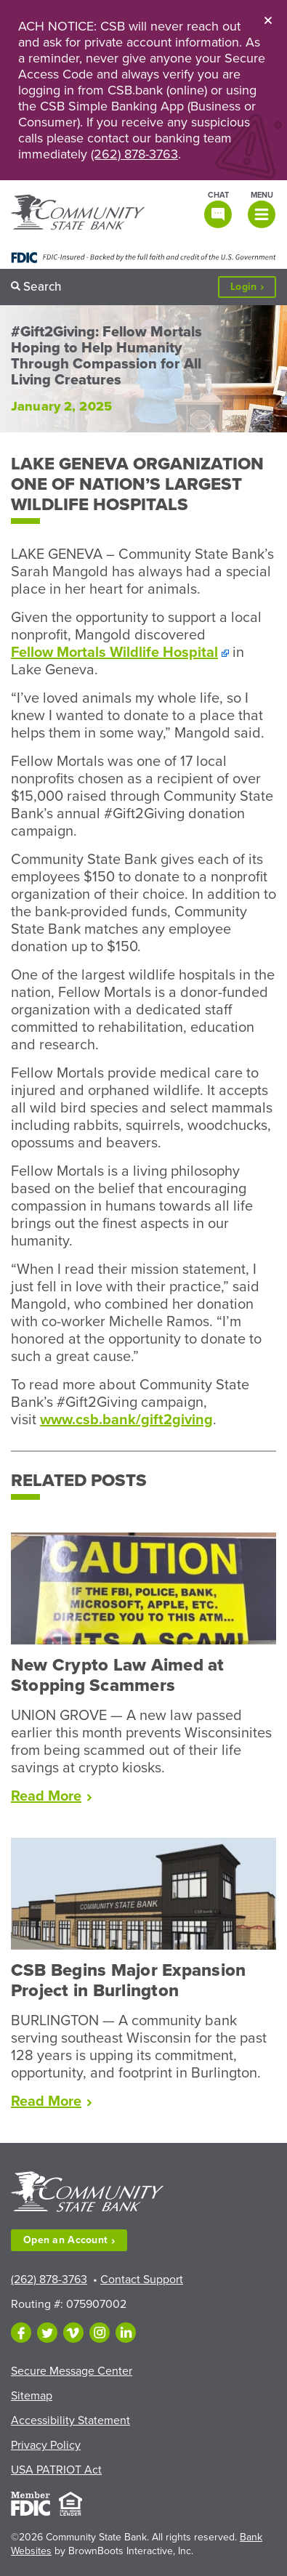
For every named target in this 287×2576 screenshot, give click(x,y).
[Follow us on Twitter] (47, 2332)
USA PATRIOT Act (56, 2470)
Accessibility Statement (70, 2420)
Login (253, 287)
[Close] (268, 19)
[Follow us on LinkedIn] (126, 2332)
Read (51, 1796)
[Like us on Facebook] (21, 2332)
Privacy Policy (46, 2445)
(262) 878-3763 (134, 154)
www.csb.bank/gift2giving (126, 1420)
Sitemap (31, 2396)
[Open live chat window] (217, 209)
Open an (69, 2240)
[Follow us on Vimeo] (73, 2332)
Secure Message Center (71, 2371)
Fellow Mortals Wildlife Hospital (114, 652)
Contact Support (141, 2279)
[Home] (78, 213)
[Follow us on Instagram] (99, 2332)
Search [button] (42, 286)
